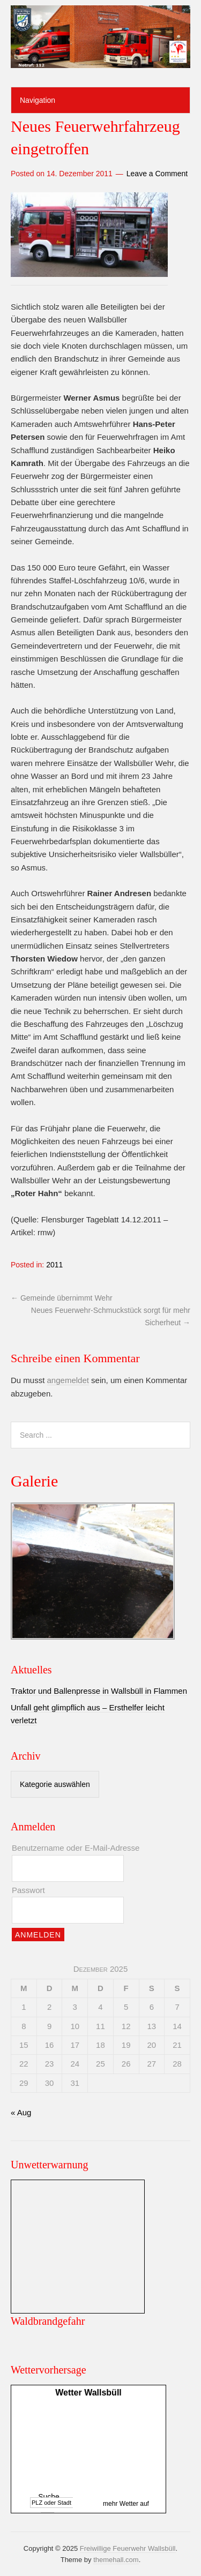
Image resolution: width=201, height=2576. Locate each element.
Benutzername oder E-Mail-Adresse (75, 1847)
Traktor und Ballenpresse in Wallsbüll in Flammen (99, 1690)
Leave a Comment (157, 173)
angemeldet (68, 1380)
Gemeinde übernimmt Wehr (62, 1298)
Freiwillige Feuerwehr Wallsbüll (128, 2548)
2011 (54, 1264)
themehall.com (116, 2560)
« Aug (21, 2112)
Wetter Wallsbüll (88, 2392)
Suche (48, 2496)
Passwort (28, 1890)
